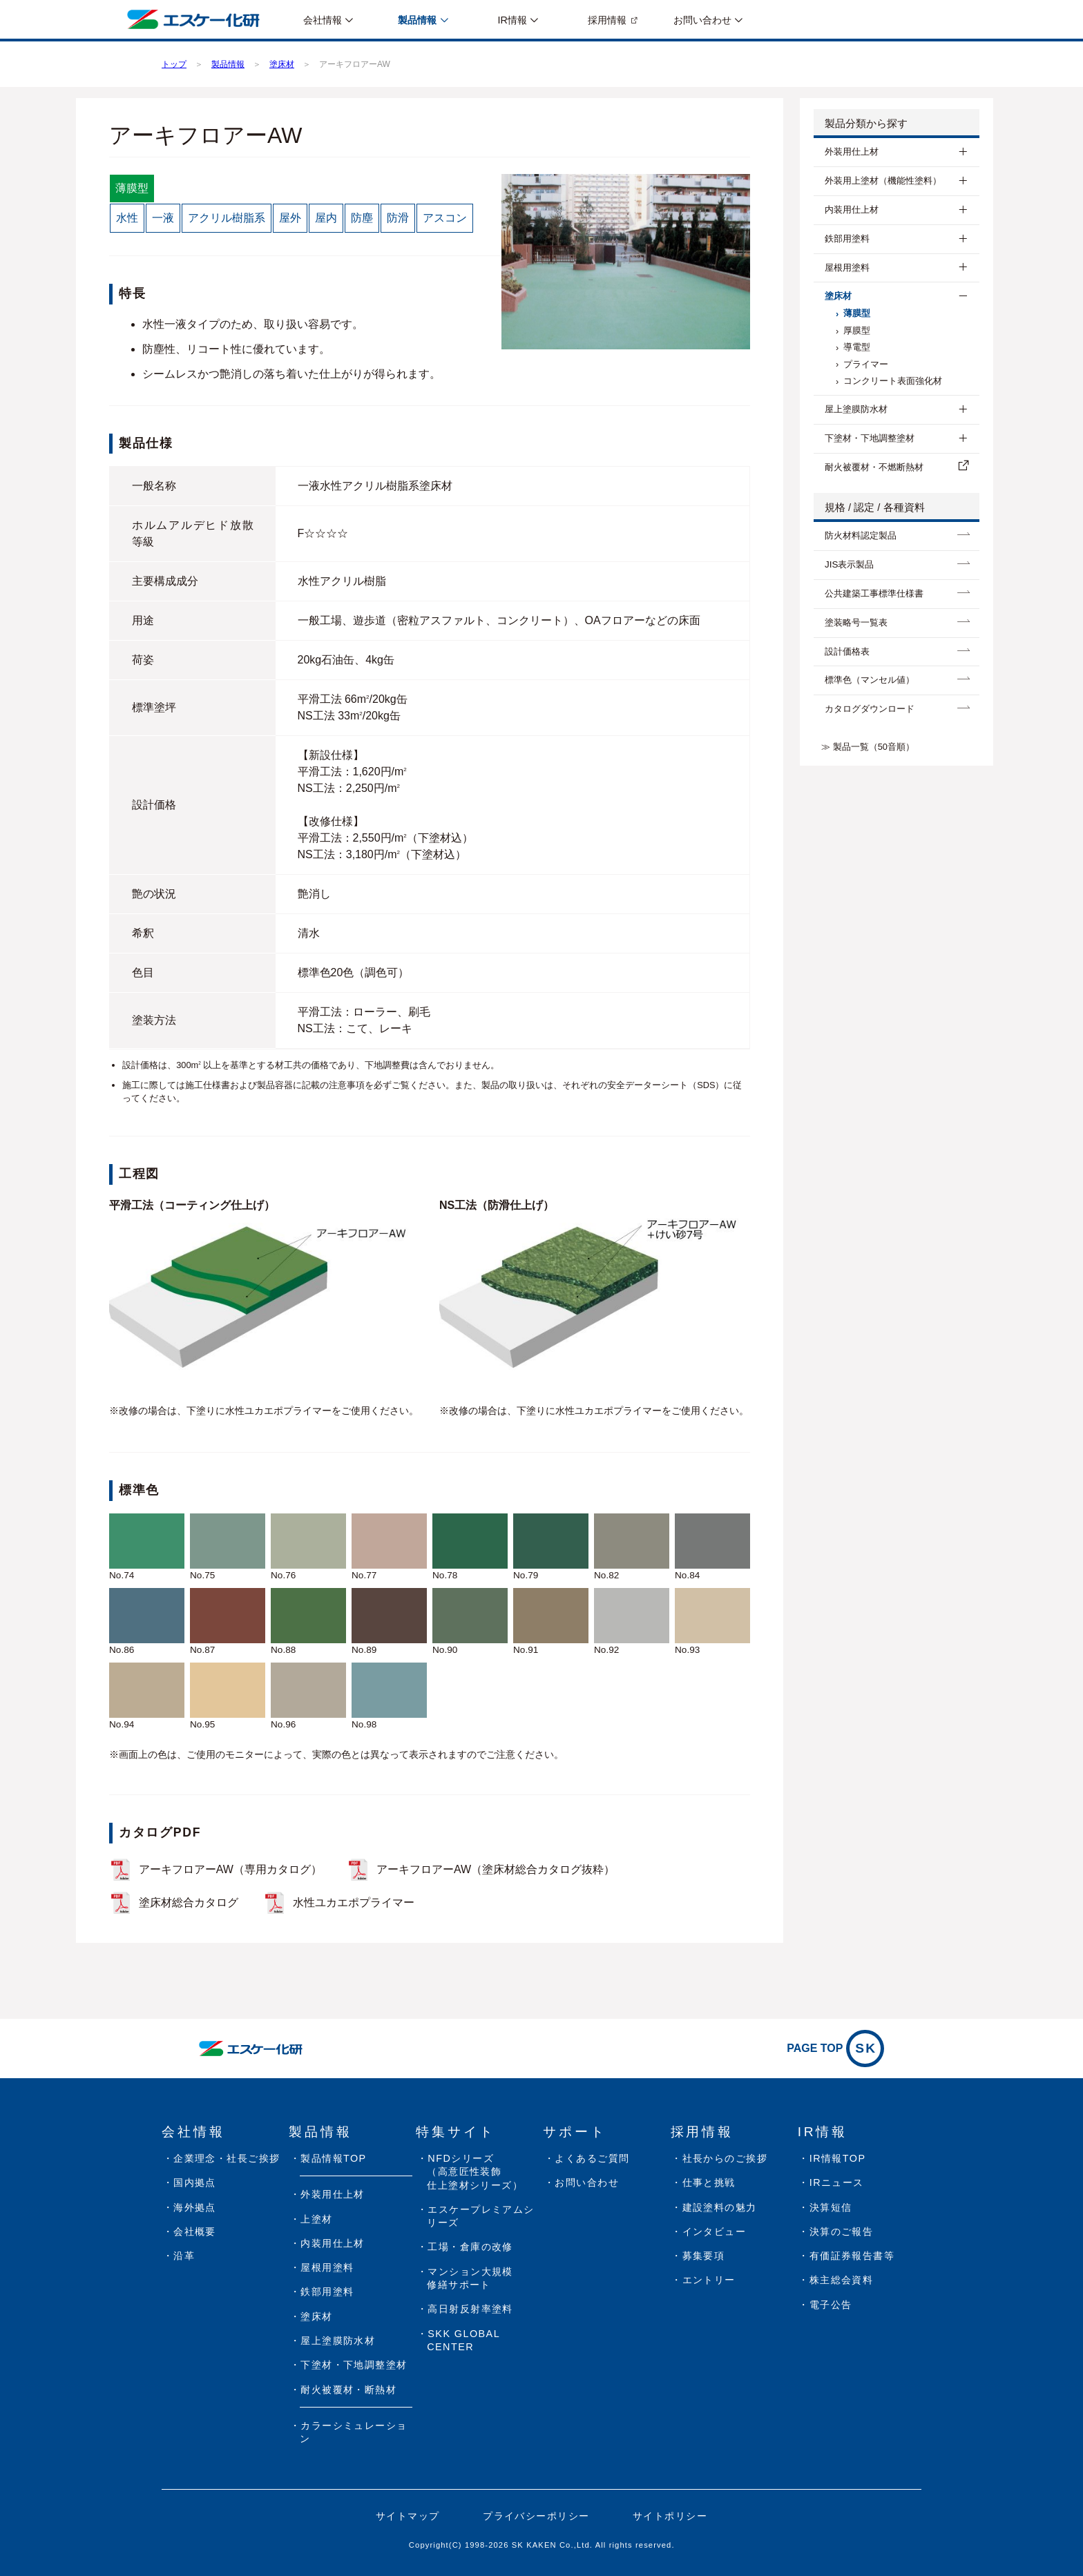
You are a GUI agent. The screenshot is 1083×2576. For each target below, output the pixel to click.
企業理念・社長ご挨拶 (226, 2158)
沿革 (184, 2255)
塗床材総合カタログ (188, 1902)
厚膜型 (856, 330)
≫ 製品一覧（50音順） (867, 747)
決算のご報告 (841, 2231)
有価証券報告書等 (852, 2255)
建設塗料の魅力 (719, 2207)
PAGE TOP (835, 2049)
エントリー (709, 2279)
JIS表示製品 (849, 564)
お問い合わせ (587, 2182)
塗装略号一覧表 (856, 622)
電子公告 (830, 2304)
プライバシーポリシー (536, 2515)
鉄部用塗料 (847, 238)
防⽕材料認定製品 (861, 535)
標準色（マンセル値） (869, 680)
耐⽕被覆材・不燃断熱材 (874, 467)
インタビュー (714, 2231)
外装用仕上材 (852, 151)
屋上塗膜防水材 (856, 409)
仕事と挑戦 (709, 2182)
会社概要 (194, 2231)
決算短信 (830, 2207)
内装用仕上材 (852, 209)
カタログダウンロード (869, 709)
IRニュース (836, 2182)
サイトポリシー (670, 2515)
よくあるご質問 (592, 2158)
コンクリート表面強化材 (892, 381)
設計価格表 (847, 651)
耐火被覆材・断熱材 (348, 2389)
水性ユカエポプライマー (353, 1902)
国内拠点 (194, 2182)
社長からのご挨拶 (725, 2158)
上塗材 (316, 2219)
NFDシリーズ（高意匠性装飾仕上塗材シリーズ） (475, 2172)
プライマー (865, 364)
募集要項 (703, 2255)
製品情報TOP (333, 2158)
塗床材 (838, 296)
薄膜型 (856, 313)
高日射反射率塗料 (470, 2308)
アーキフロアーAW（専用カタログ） (230, 1869)
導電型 (856, 347)
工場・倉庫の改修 (470, 2246)
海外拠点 (194, 2207)
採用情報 (607, 20)
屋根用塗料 (847, 267)
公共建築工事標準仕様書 (874, 593)
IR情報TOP (837, 2158)
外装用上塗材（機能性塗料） (883, 180)
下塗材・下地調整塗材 (869, 438)
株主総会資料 (841, 2279)
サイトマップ (408, 2515)
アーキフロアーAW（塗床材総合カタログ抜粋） (495, 1869)
